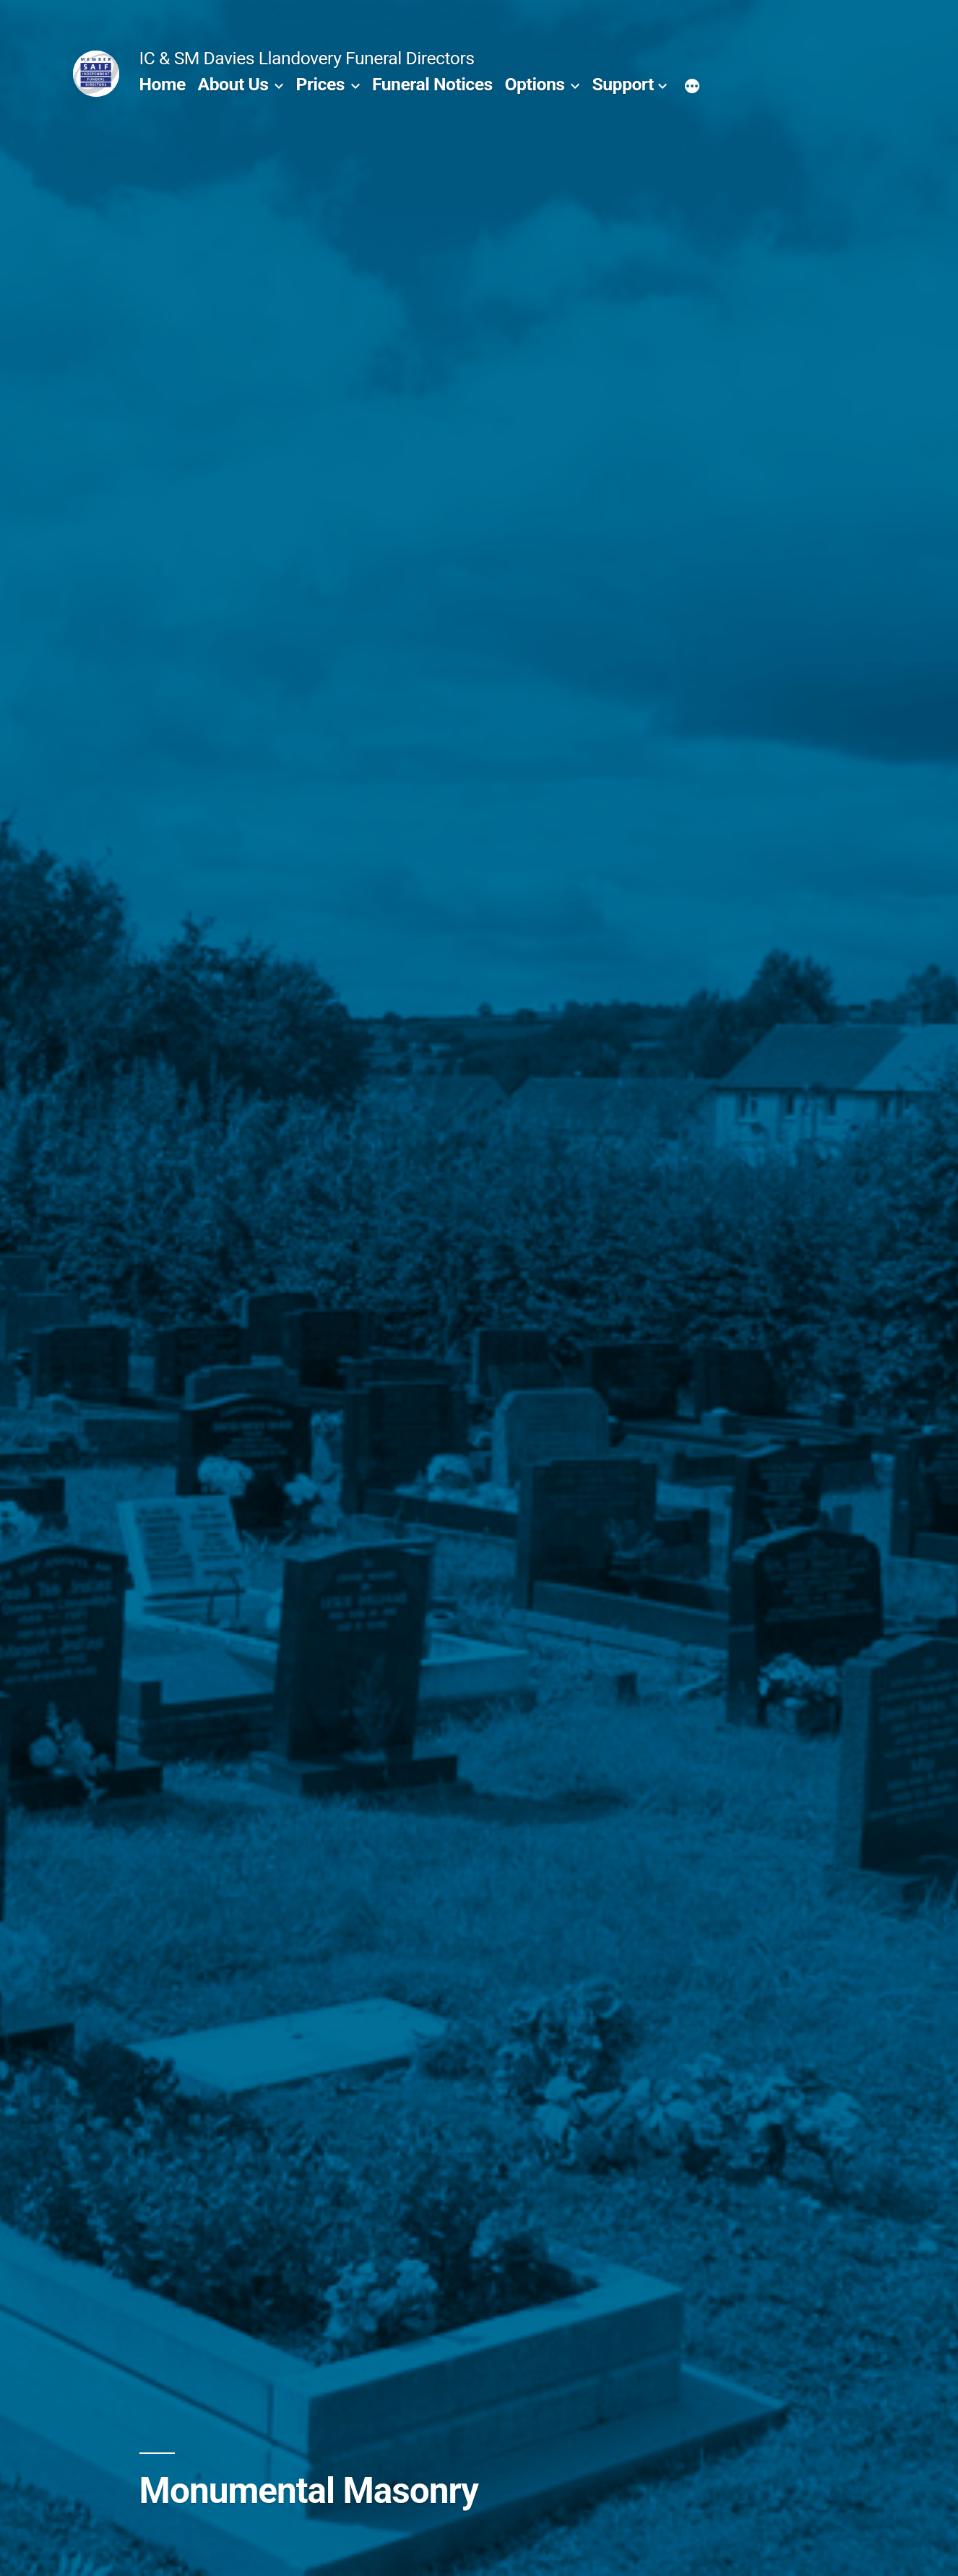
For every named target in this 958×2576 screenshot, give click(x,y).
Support (623, 84)
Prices (320, 84)
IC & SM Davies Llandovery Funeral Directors (307, 58)
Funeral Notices (432, 84)
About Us (233, 84)
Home (162, 84)
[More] (692, 87)
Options (535, 84)
